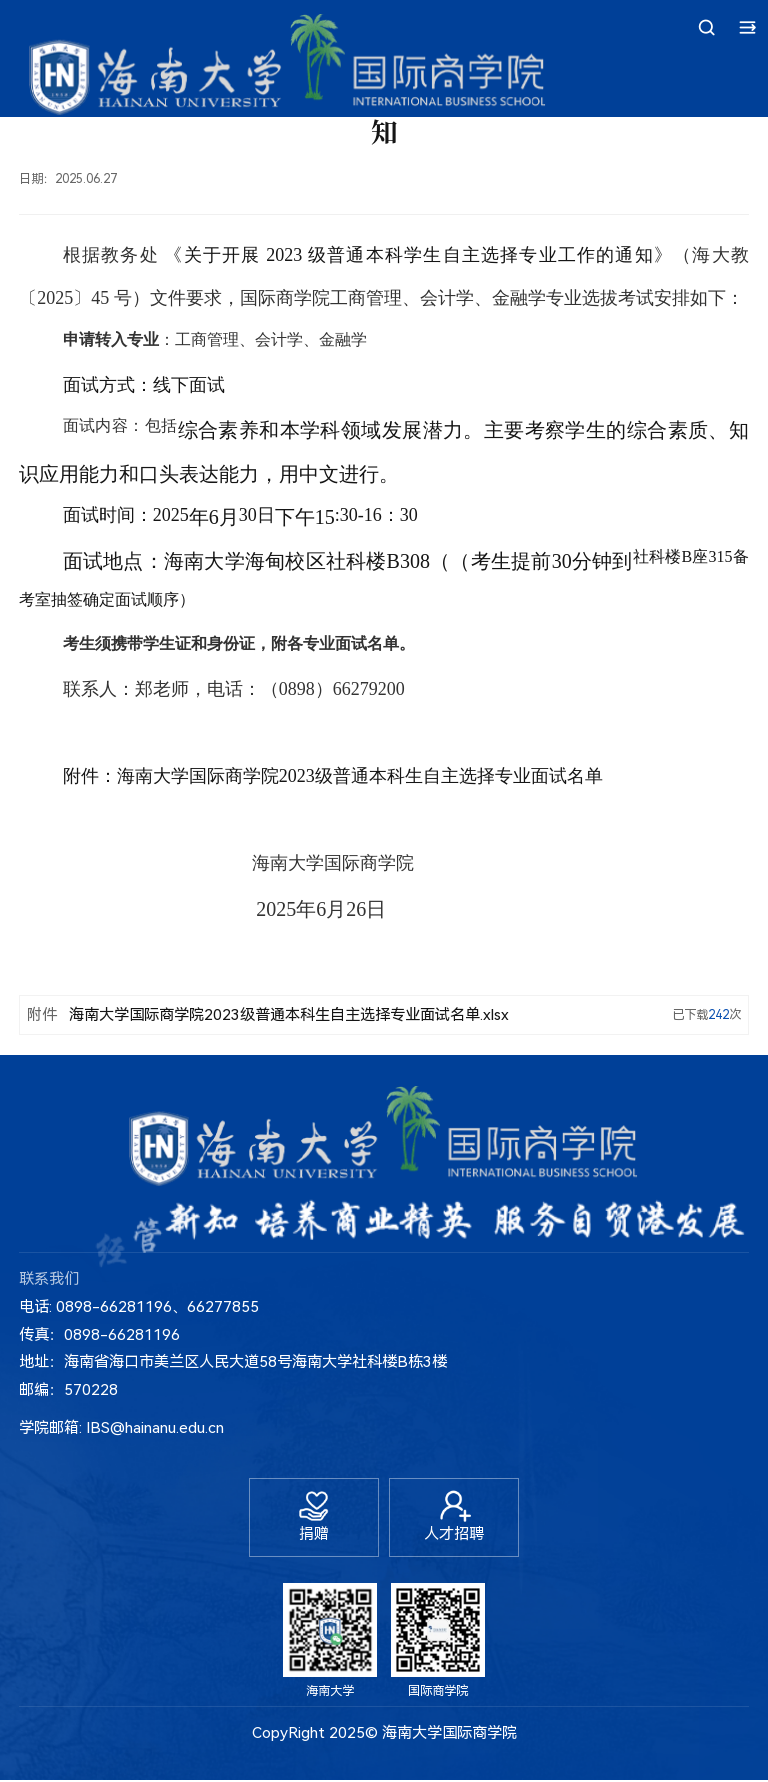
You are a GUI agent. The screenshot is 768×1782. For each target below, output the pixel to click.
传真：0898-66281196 (99, 1335)
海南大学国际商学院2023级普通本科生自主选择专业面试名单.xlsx (289, 1015)
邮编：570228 (68, 1390)
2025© (353, 1736)
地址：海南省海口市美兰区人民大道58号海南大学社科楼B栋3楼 (233, 1362)
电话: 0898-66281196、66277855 (139, 1307)
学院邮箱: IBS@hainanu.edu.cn (121, 1428)
